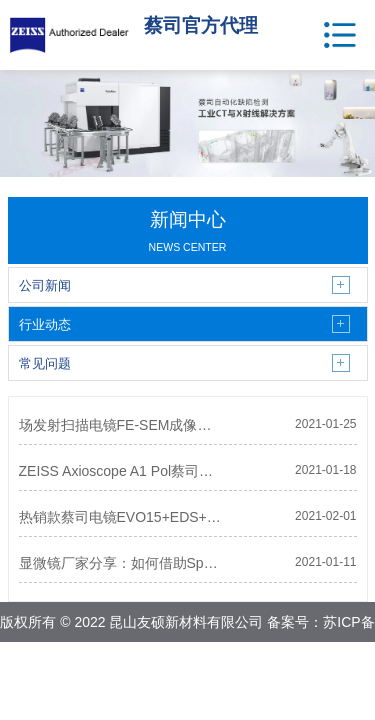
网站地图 (236, 662)
